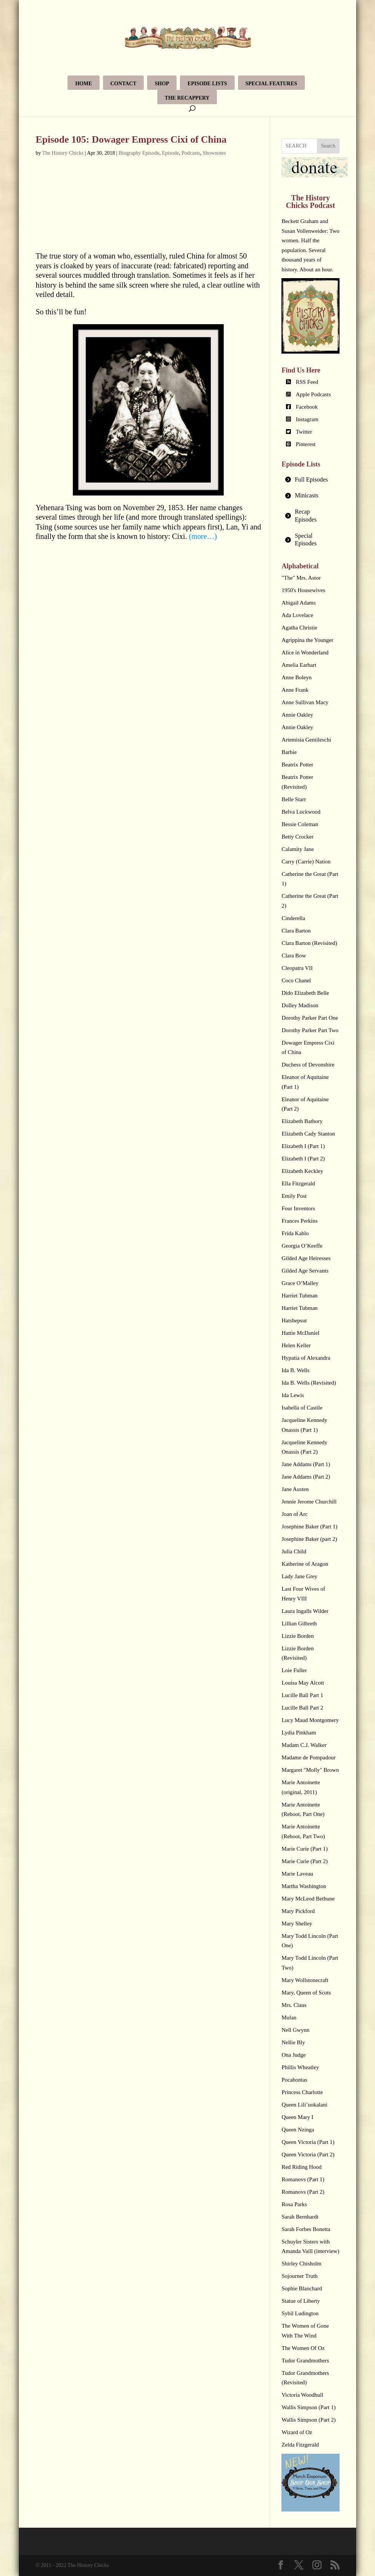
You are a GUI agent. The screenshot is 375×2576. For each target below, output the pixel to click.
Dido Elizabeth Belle (305, 993)
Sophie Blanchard (301, 2288)
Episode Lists (207, 83)
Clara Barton (295, 931)
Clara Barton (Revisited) (309, 943)
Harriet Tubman (299, 1296)
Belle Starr (293, 799)
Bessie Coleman (299, 824)
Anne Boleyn (296, 677)
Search (328, 146)
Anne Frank (294, 690)
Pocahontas (294, 2080)
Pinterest (306, 444)
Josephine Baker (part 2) (309, 1539)
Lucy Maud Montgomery (310, 1720)
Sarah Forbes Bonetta (305, 2229)
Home (83, 83)
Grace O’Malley (299, 1283)
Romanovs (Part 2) (302, 2192)
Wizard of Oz (296, 2432)
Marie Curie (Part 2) (304, 1861)
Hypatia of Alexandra (305, 1358)
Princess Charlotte (302, 2092)
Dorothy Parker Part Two (309, 1030)
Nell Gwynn (295, 2030)
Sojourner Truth (299, 2276)
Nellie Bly (293, 2042)
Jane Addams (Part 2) (305, 1477)
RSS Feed (307, 382)
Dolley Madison (299, 1005)
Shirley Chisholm (301, 2264)
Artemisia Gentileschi (306, 740)
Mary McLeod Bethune (308, 1899)
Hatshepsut (294, 1320)
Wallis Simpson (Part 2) (308, 2420)
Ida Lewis (292, 1395)
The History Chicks (63, 153)
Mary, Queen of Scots (306, 1993)
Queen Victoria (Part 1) (307, 2142)
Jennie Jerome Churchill (309, 1502)
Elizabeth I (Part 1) (303, 1146)
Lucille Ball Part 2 (302, 1708)
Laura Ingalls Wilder (304, 1611)
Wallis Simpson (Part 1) (308, 2407)
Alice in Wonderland (304, 652)
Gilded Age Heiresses (305, 1258)
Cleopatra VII (297, 968)
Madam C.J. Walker (303, 1745)
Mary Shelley (296, 1923)
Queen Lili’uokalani (304, 2105)
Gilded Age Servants (304, 1271)
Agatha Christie (299, 628)
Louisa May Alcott (302, 1683)
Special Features (271, 83)
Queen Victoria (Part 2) (307, 2154)
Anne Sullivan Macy (304, 702)
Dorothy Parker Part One (309, 1018)
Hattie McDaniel (300, 1333)
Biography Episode (138, 153)
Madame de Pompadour (308, 1757)
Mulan (288, 2017)
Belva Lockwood (300, 812)
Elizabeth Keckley (302, 1171)
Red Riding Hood (301, 2167)
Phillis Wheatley (300, 2067)
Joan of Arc (294, 1514)
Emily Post (293, 1196)
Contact (124, 83)
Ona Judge (293, 2055)
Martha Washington (303, 1886)
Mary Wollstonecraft (304, 1980)
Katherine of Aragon (304, 1564)
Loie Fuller (294, 1670)
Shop (162, 83)
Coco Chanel (296, 980)
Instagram (307, 419)
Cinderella (293, 918)
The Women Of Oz (302, 2348)
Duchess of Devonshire (307, 1065)
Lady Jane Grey (299, 1576)
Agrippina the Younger (307, 640)
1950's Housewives (303, 590)
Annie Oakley (297, 715)
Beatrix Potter (297, 765)
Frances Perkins (299, 1221)
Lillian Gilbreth (299, 1623)
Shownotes (214, 153)
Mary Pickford (298, 1911)
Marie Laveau (297, 1874)
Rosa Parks (294, 2204)
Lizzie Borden (297, 1636)
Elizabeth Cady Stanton (308, 1134)
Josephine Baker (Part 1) (309, 1526)
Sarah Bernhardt (299, 2217)
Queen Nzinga (297, 2130)
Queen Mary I (297, 2117)
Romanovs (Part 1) (302, 2179)
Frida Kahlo (295, 1233)
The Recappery (187, 98)
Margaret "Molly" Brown (310, 1770)
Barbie (289, 752)
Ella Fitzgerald (298, 1183)
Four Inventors (298, 1208)
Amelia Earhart (298, 665)
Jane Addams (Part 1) (305, 1464)
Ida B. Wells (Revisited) (308, 1383)
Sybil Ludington (299, 2313)
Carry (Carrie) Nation (305, 862)
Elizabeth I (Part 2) (303, 1159)
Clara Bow (293, 956)
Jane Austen (295, 1489)
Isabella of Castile (301, 1408)
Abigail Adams (298, 603)
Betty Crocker (297, 837)
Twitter (304, 432)
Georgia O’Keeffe (301, 1246)
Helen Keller (295, 1345)
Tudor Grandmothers (305, 2360)
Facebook (307, 407)
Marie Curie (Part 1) (304, 1849)
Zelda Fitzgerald (300, 2445)
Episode (170, 153)
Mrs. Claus (293, 2005)
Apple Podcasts (313, 394)
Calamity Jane (297, 849)
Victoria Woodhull (302, 2395)
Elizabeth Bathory (302, 1121)
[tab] (310, 480)
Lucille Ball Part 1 (302, 1695)
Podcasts (190, 153)
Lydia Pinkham (298, 1733)
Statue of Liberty (300, 2301)
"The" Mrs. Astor (301, 578)
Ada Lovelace (297, 615)
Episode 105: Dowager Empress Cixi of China (130, 139)
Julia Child (293, 1551)
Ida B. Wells (295, 1370)
